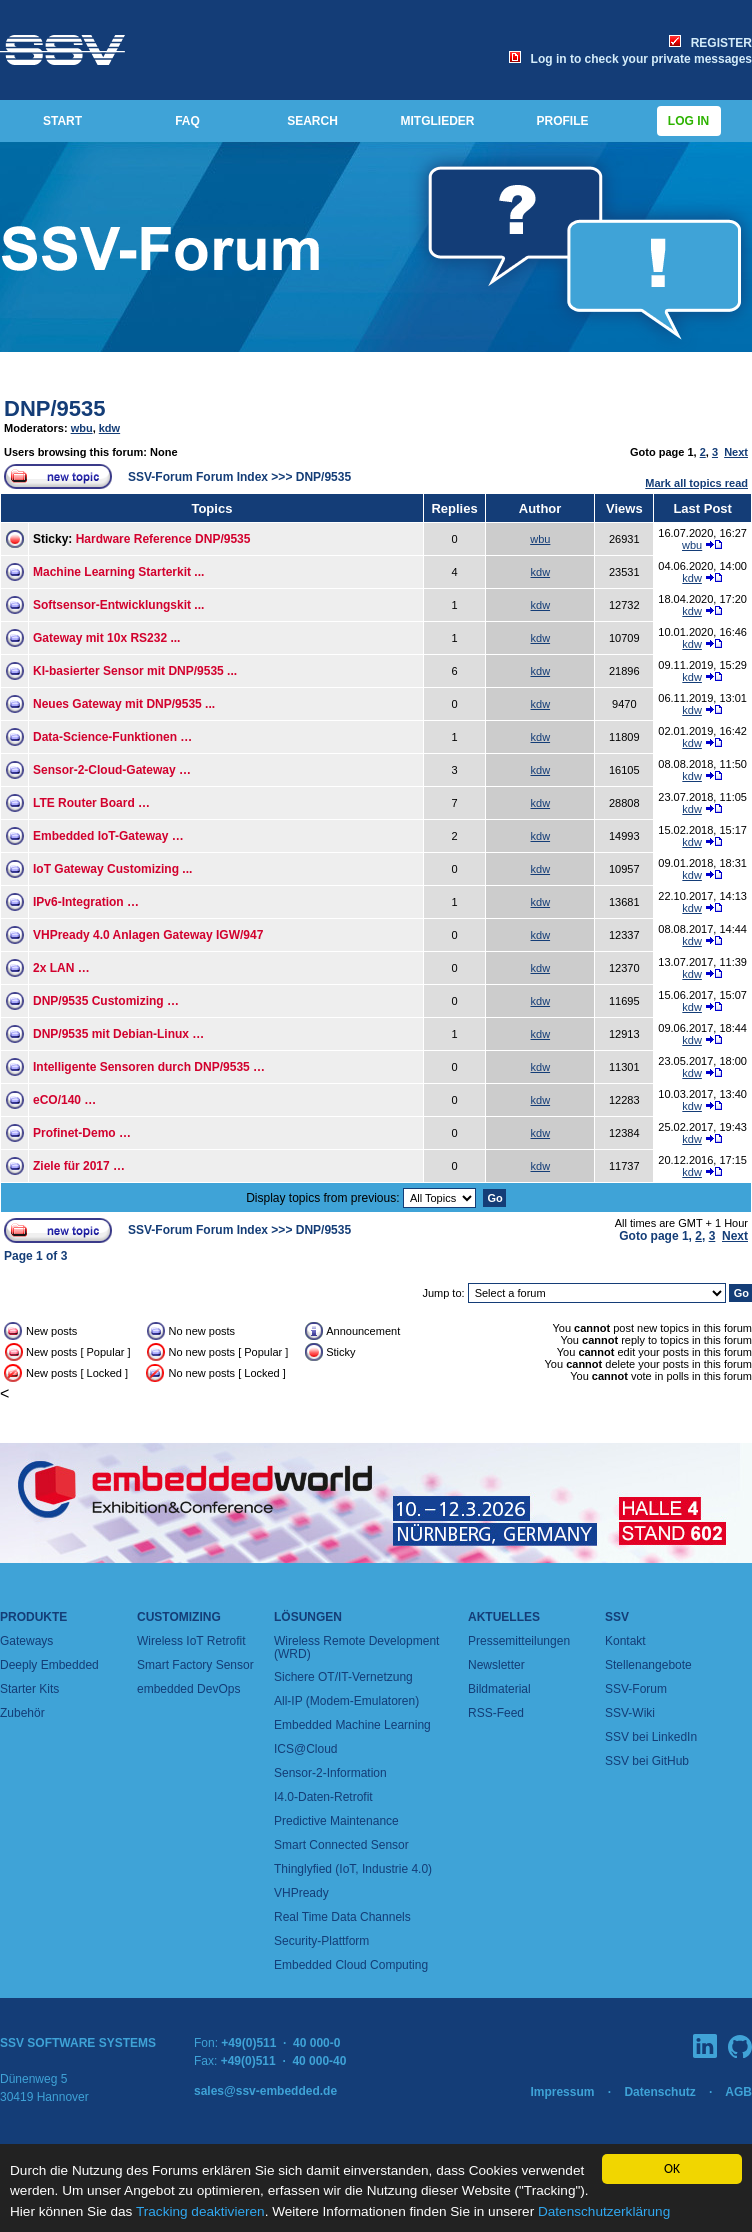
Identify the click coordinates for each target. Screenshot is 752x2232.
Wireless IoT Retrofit (191, 1641)
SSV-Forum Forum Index (198, 477)
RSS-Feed (496, 1713)
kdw (109, 428)
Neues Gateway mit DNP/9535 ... (124, 704)
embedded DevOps (188, 1689)
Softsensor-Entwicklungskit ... (118, 605)
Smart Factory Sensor (195, 1665)
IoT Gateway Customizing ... (112, 869)
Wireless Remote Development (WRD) (356, 1647)
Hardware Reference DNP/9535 (163, 539)
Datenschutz (659, 2092)
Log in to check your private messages (630, 59)
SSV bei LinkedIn (651, 1737)
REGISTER (710, 43)
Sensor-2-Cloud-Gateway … (112, 770)
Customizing (179, 1617)
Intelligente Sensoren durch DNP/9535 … (149, 1067)
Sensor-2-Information (330, 1773)
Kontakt (625, 1641)
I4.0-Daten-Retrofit (323, 1797)
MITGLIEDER (438, 121)
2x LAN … (61, 968)
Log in (689, 121)
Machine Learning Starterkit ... (118, 572)
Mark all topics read (696, 483)
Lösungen (308, 1617)
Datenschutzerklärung (604, 2211)
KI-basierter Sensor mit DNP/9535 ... (135, 671)
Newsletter (496, 1665)
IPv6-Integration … (86, 902)
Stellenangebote (648, 1665)
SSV (617, 1617)
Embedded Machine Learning (352, 1725)
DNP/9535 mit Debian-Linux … (118, 1034)
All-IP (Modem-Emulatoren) (346, 1701)
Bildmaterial (499, 1689)
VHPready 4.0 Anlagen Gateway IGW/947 (148, 935)
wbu (82, 428)
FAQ (187, 121)
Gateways (26, 1641)
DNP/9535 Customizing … (106, 1001)
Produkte (33, 1617)
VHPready (301, 1893)
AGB (738, 2092)
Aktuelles (504, 1617)
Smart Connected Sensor (341, 1845)
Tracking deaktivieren (200, 2211)
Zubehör (22, 1713)
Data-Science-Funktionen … (112, 737)
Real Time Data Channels (342, 1917)
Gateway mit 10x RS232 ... (106, 638)
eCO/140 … (64, 1100)
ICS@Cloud (306, 1749)
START (62, 121)
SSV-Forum (636, 1689)
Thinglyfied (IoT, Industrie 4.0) (353, 1869)
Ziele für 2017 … (79, 1166)
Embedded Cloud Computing (351, 1965)
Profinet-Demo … (82, 1133)
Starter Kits (29, 1689)
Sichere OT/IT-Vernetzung (343, 1677)
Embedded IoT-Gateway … (108, 836)
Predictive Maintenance (336, 1821)
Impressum (562, 2092)
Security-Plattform (321, 1941)
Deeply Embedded (49, 1665)
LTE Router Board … (91, 803)
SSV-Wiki (630, 1713)
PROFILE (562, 121)
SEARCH (312, 121)
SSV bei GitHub (647, 1761)
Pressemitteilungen (519, 1641)
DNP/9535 (55, 408)
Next (736, 452)
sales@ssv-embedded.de (265, 2091)
